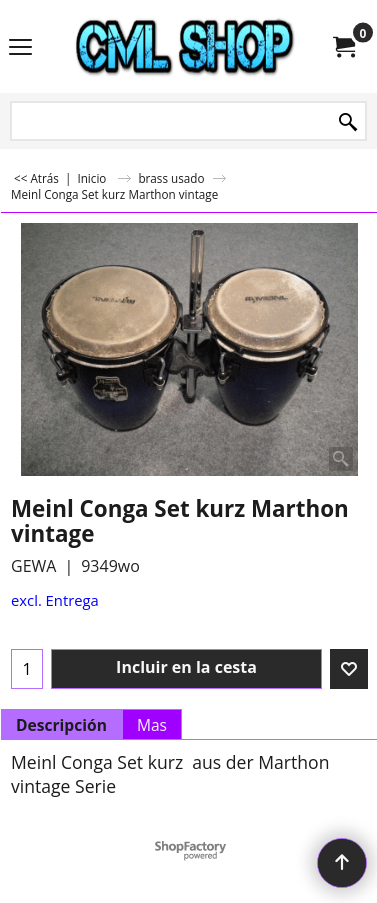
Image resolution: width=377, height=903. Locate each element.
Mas (152, 725)
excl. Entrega (55, 600)
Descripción (61, 725)
